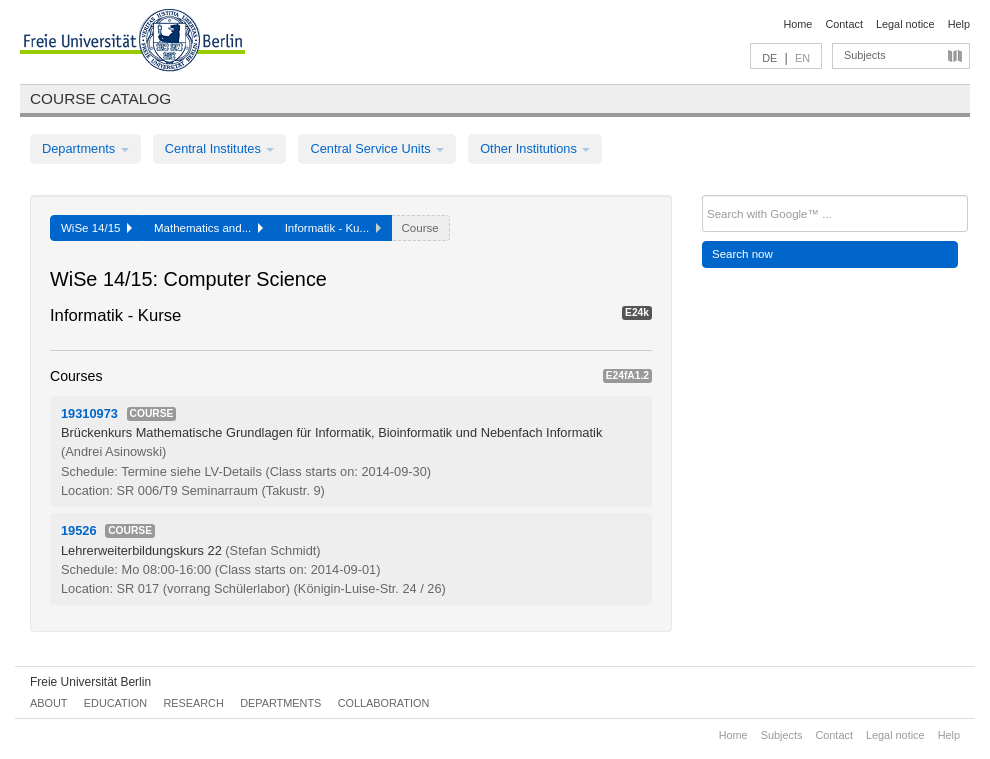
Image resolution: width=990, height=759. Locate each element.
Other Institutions (535, 148)
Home (797, 24)
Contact (843, 24)
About (48, 703)
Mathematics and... (208, 228)
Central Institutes (220, 148)
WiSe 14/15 (96, 228)
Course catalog (100, 98)
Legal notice (905, 24)
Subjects (865, 55)
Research (193, 703)
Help (959, 24)
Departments (85, 148)
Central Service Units (377, 148)
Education (115, 703)
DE (769, 58)
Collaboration (384, 703)
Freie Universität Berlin (90, 682)
